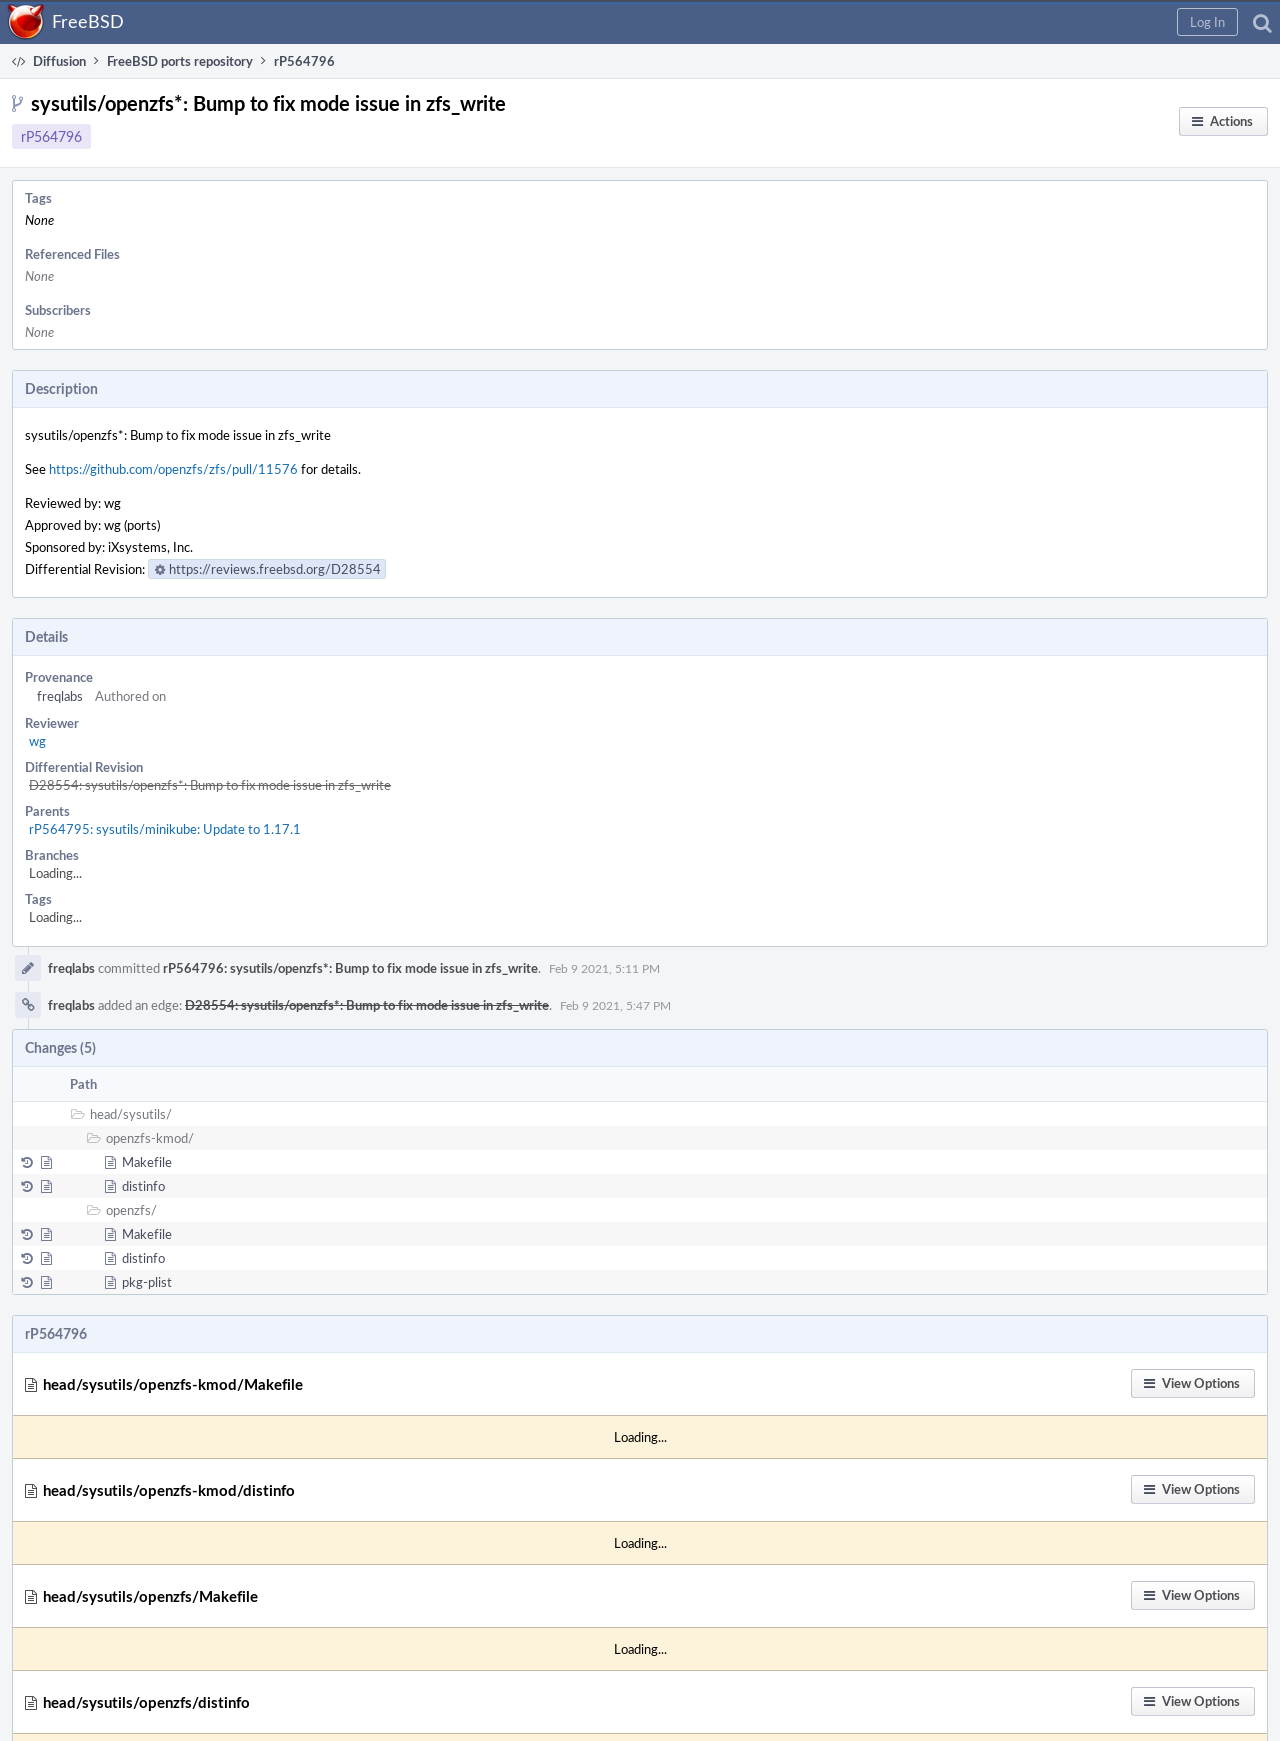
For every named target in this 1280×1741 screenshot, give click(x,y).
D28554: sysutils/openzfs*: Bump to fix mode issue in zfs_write (210, 785)
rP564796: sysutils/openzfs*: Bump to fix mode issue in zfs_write (350, 968)
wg (37, 741)
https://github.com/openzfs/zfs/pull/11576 (173, 469)
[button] (1207, 22)
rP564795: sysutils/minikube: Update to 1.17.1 (165, 829)
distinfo (143, 1186)
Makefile (147, 1162)
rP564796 (51, 136)
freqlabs (60, 696)
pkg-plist (147, 1282)
